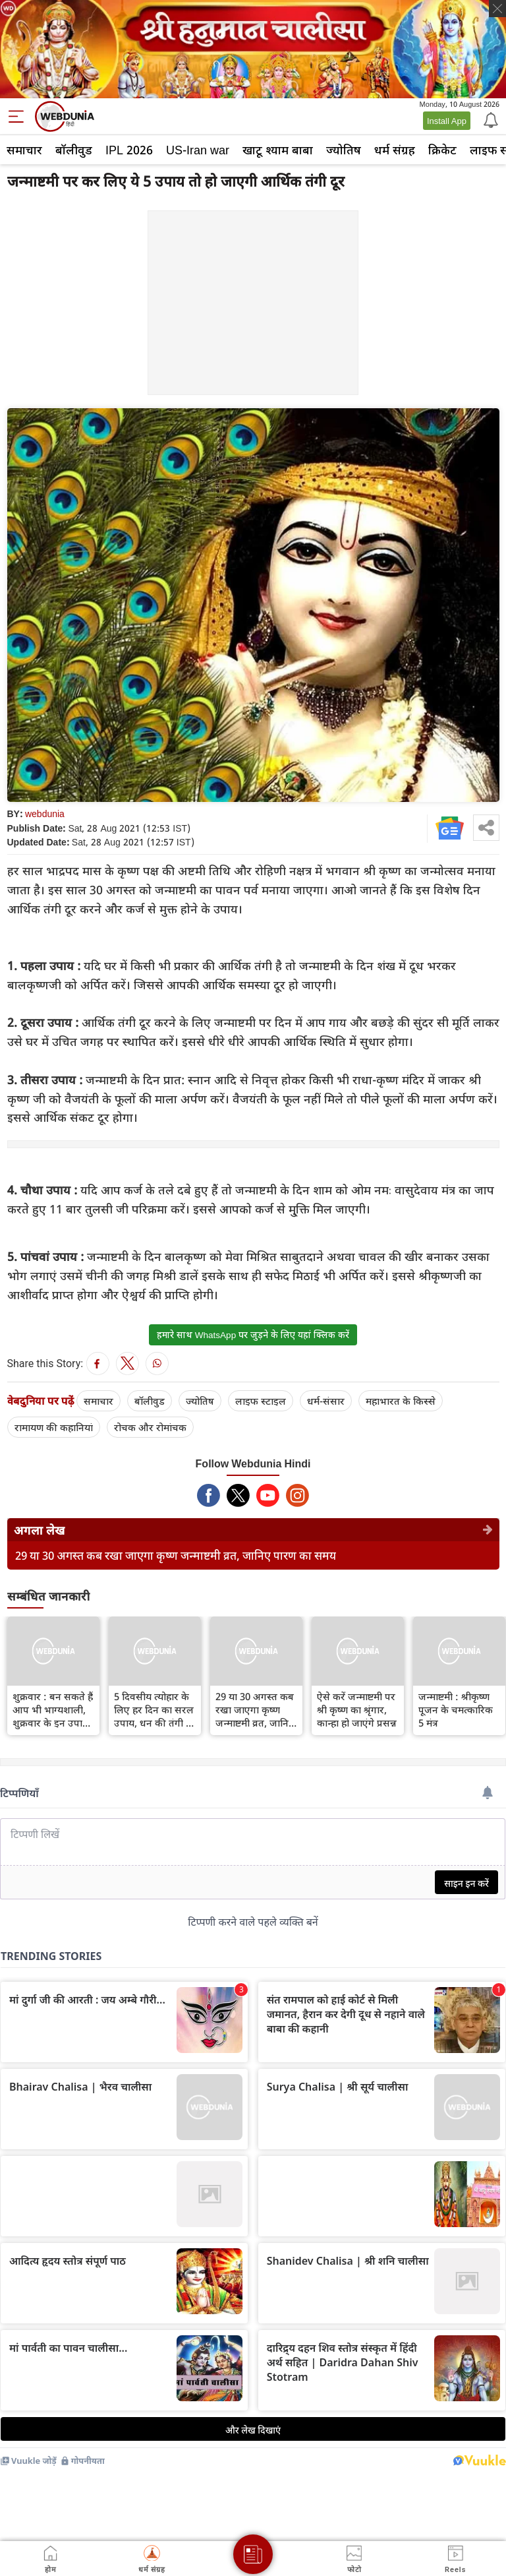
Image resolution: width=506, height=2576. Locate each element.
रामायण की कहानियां (53, 1427)
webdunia (45, 813)
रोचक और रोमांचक (150, 1427)
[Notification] (489, 119)
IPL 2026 (129, 150)
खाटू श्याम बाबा (277, 150)
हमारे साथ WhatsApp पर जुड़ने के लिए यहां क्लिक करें (253, 1335)
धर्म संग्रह (394, 150)
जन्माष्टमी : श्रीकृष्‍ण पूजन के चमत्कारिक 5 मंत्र (455, 1709)
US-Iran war (197, 150)
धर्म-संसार (326, 1400)
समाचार (24, 150)
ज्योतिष (343, 150)
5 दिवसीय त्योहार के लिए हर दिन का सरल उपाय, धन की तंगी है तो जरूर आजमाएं (154, 1709)
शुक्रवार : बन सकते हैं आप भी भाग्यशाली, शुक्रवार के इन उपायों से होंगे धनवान (53, 1709)
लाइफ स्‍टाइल (260, 1400)
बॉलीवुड (73, 150)
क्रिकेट (442, 150)
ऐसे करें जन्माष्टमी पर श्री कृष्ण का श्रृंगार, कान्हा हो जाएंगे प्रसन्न (357, 1709)
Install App (446, 121)
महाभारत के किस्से (401, 1400)
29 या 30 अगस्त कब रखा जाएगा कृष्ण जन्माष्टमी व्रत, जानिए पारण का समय (175, 1555)
